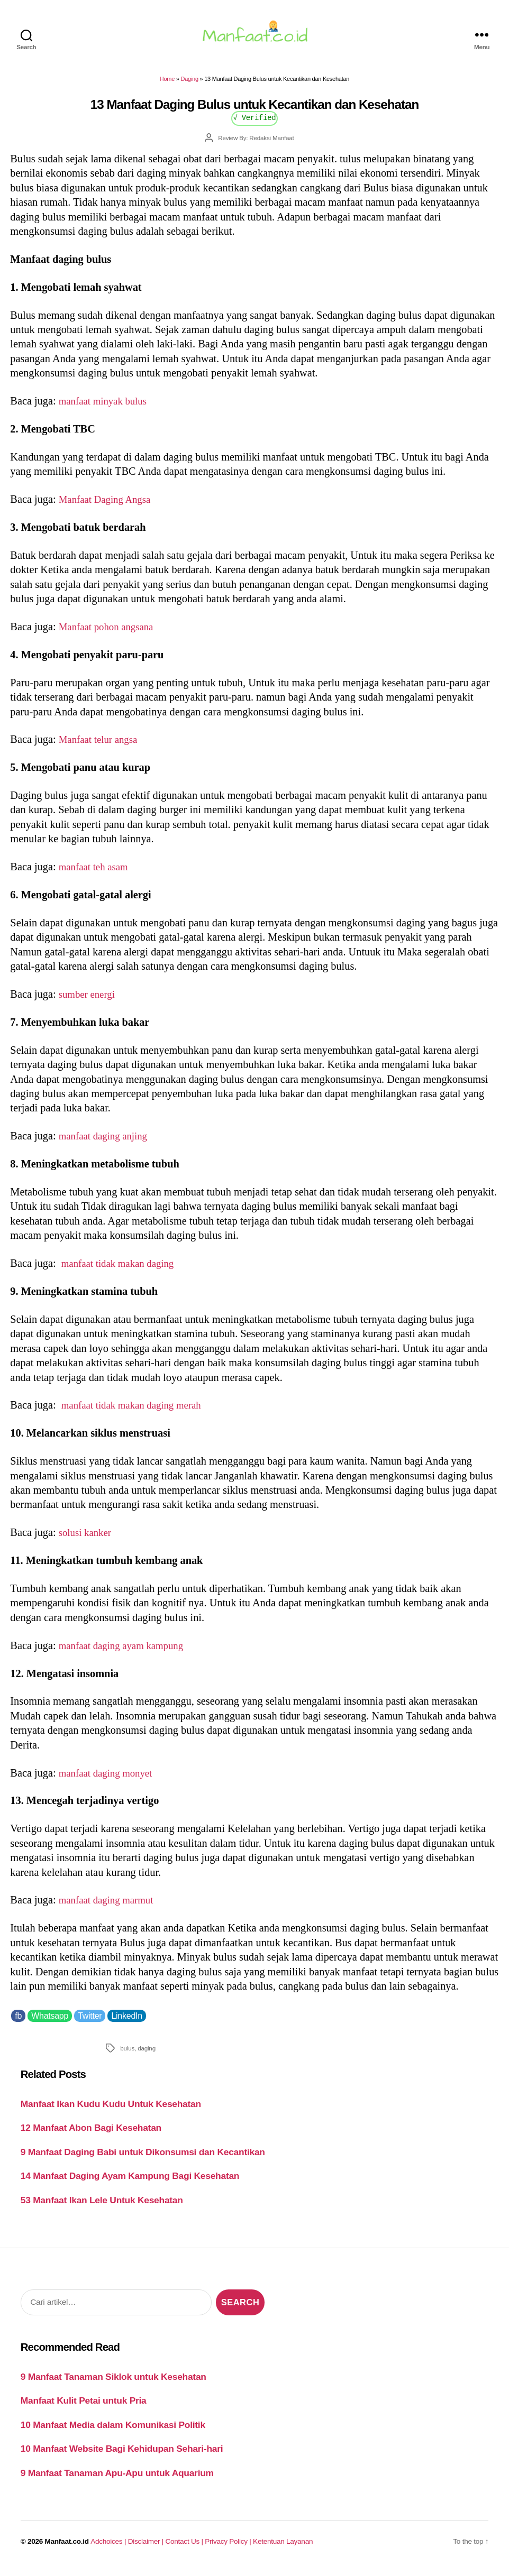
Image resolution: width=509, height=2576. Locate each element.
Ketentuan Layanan (283, 2548)
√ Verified (254, 123)
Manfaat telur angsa (101, 745)
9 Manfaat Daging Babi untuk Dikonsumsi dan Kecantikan (143, 2158)
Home (167, 85)
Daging (189, 85)
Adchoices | (109, 2548)
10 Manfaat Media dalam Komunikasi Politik (113, 2431)
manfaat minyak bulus (106, 407)
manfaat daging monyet (109, 1778)
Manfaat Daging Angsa (108, 505)
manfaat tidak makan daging (122, 1269)
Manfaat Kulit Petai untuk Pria (84, 2407)
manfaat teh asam (96, 873)
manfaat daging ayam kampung (126, 1652)
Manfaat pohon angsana (110, 633)
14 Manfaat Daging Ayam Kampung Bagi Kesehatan (130, 2182)
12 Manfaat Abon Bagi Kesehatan (91, 2134)
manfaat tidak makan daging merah (137, 1411)
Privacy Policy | (229, 2548)
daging (147, 2054)
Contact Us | (185, 2548)
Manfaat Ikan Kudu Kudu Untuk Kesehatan (111, 2110)
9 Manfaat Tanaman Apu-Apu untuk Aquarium (117, 2479)
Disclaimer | (147, 2548)
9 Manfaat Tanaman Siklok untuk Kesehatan (113, 2383)
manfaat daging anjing (107, 1142)
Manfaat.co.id (67, 2548)
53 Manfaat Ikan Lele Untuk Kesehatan (102, 2206)
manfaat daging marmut (110, 1906)
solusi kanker (87, 1538)
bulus (127, 2054)
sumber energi (89, 1000)
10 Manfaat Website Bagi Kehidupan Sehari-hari (122, 2455)
